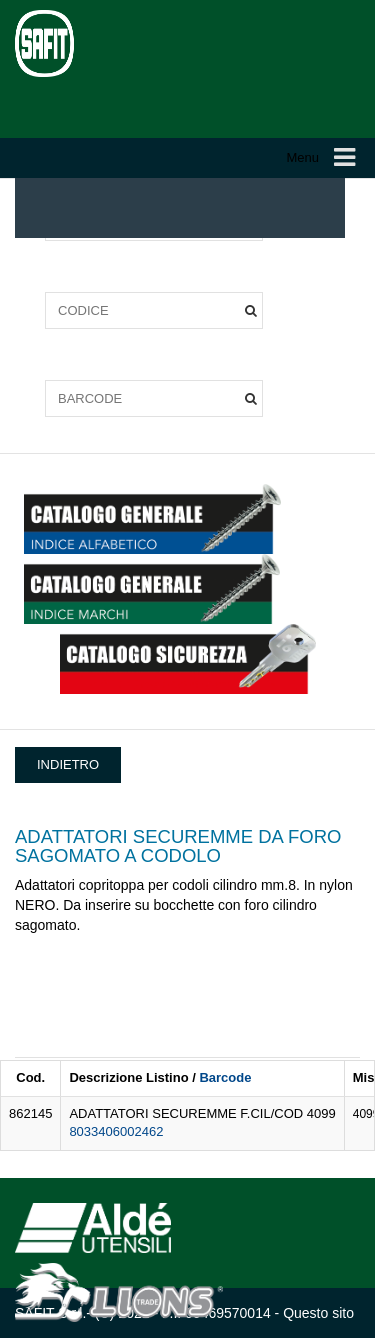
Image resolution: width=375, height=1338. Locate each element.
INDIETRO (68, 764)
